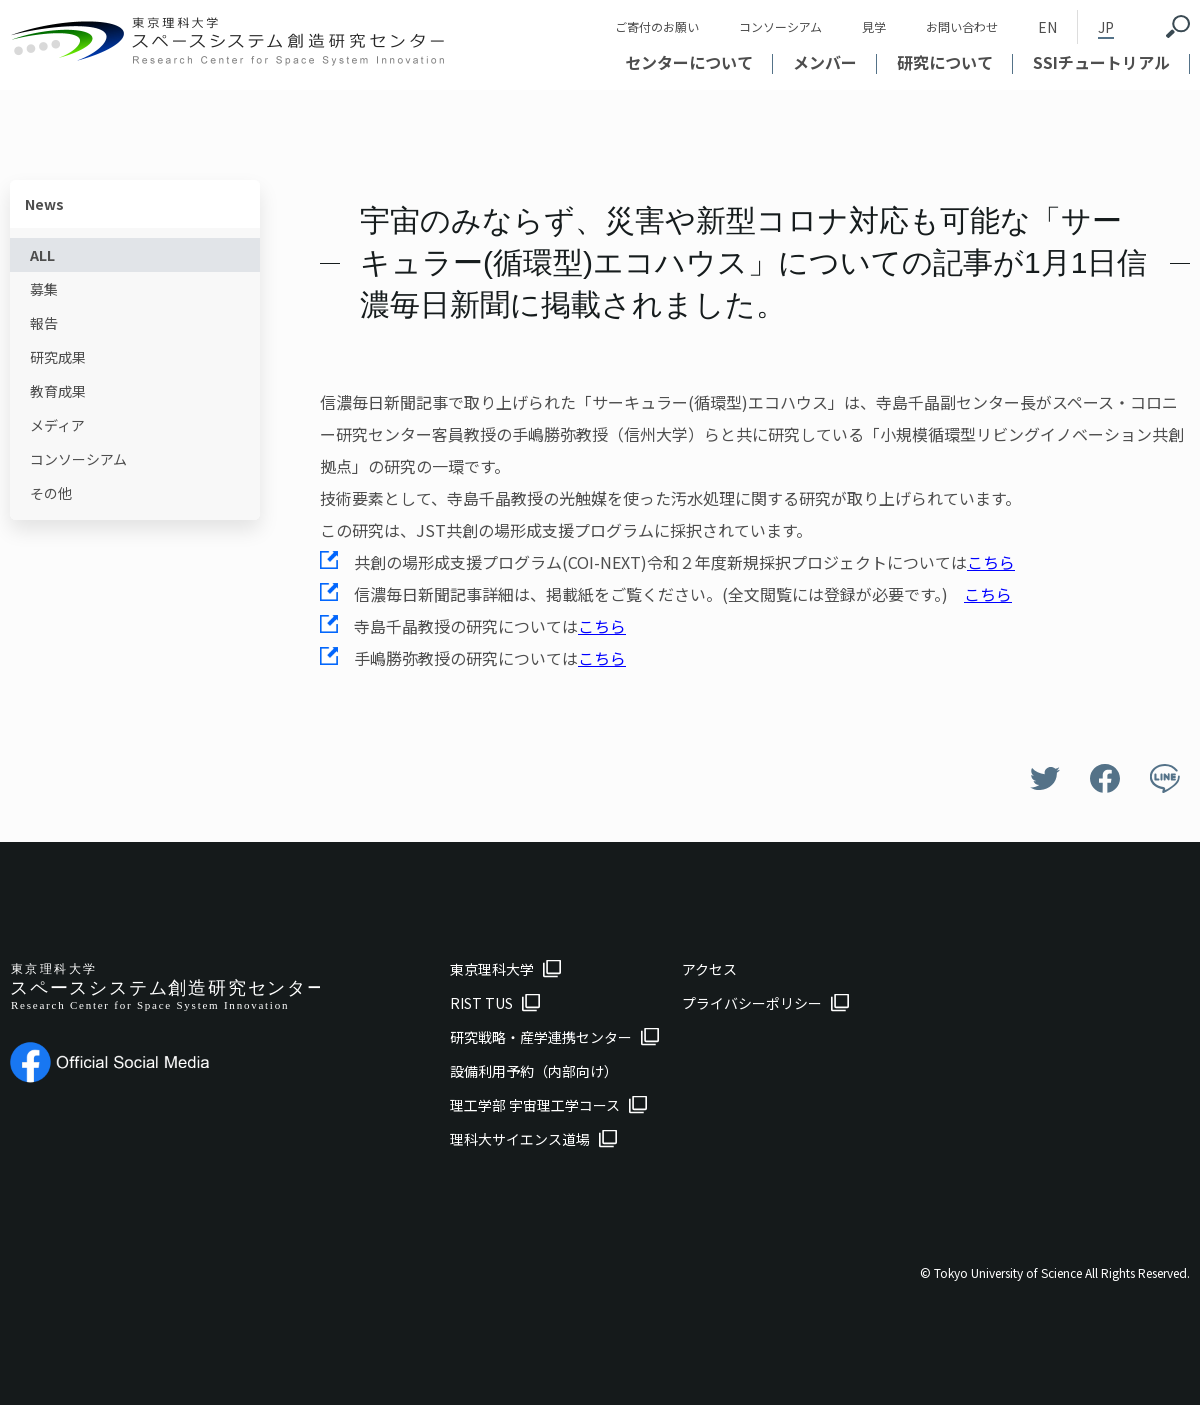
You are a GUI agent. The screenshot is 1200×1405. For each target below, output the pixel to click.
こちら (991, 562)
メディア (57, 425)
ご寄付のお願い (657, 26)
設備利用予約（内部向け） (534, 1071)
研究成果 (58, 357)
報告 (44, 323)
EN (1047, 27)
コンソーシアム (780, 26)
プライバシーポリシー (752, 1003)
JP (1106, 27)
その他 (51, 493)
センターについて (689, 62)
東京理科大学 (492, 969)
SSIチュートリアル (1101, 62)
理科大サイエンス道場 (520, 1139)
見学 (874, 26)
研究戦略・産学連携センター (541, 1037)
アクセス (709, 969)
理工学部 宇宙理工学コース (535, 1105)
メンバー (825, 62)
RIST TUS (481, 1003)
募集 (44, 289)
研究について (945, 62)
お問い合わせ (962, 26)
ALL (42, 255)
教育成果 (58, 391)
